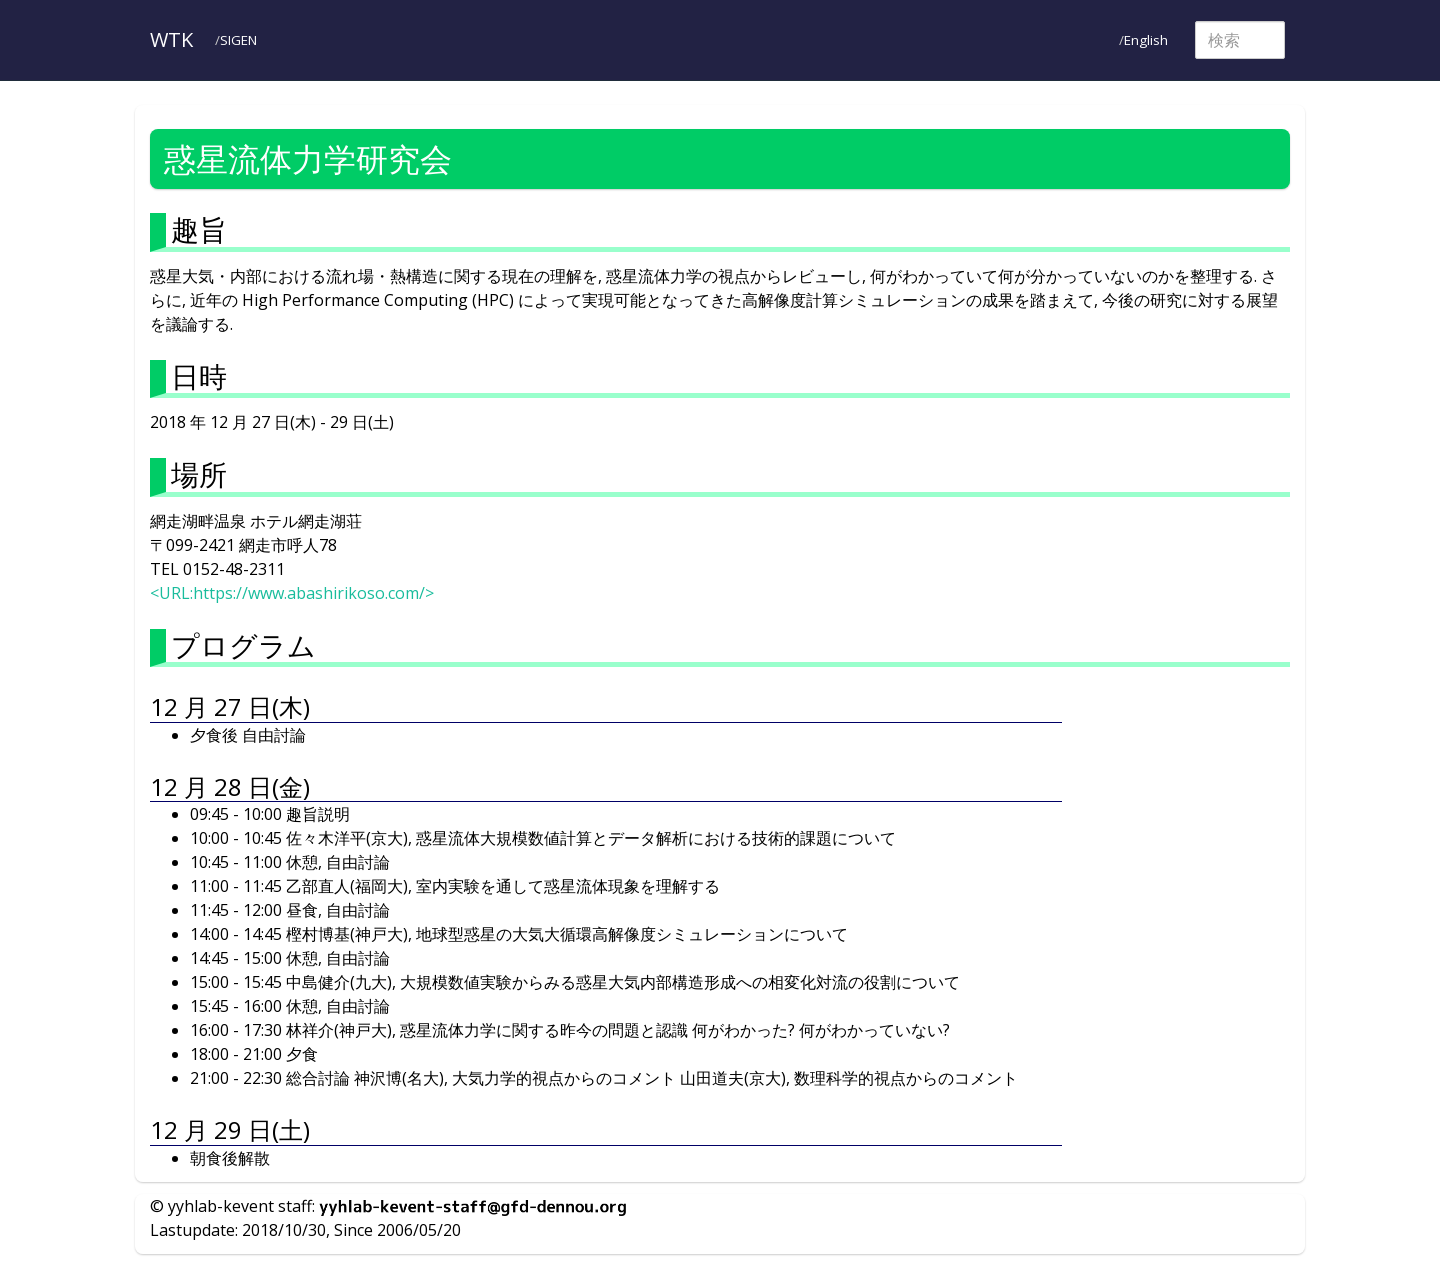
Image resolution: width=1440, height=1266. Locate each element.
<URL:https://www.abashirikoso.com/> (292, 593)
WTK (171, 39)
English (1146, 40)
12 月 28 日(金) (230, 786)
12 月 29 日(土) (230, 1129)
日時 (199, 376)
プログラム (243, 645)
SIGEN (238, 40)
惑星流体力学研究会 (308, 158)
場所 (199, 474)
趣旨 (199, 229)
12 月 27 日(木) (230, 706)
